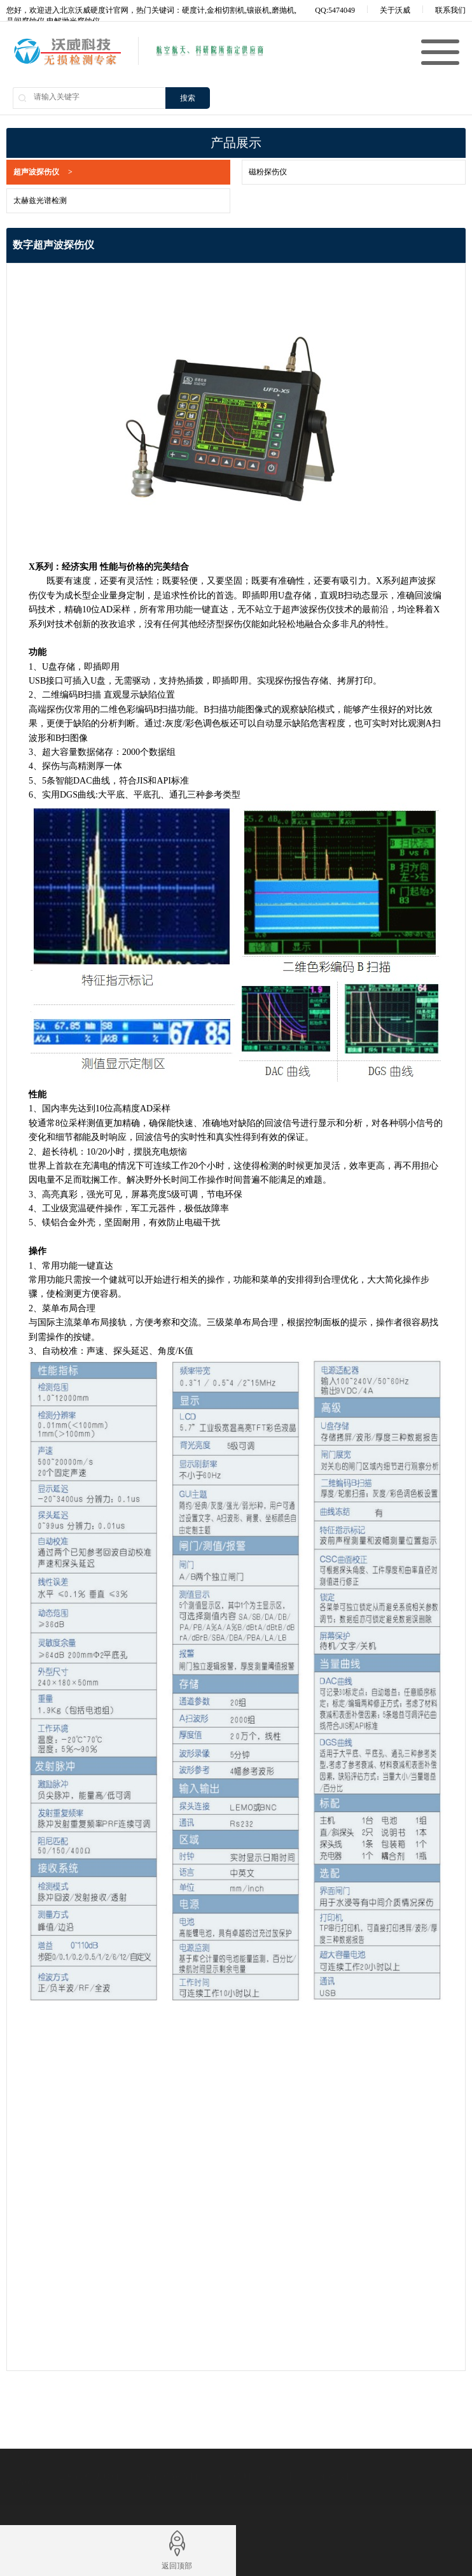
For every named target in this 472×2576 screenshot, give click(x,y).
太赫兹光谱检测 (26, 200)
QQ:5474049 (326, 10)
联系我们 (450, 10)
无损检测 (233, 2476)
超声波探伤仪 (29, 172)
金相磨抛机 (332, 2476)
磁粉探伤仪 (254, 171)
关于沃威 (395, 10)
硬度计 (280, 2476)
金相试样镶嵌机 (167, 2476)
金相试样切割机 (88, 2476)
